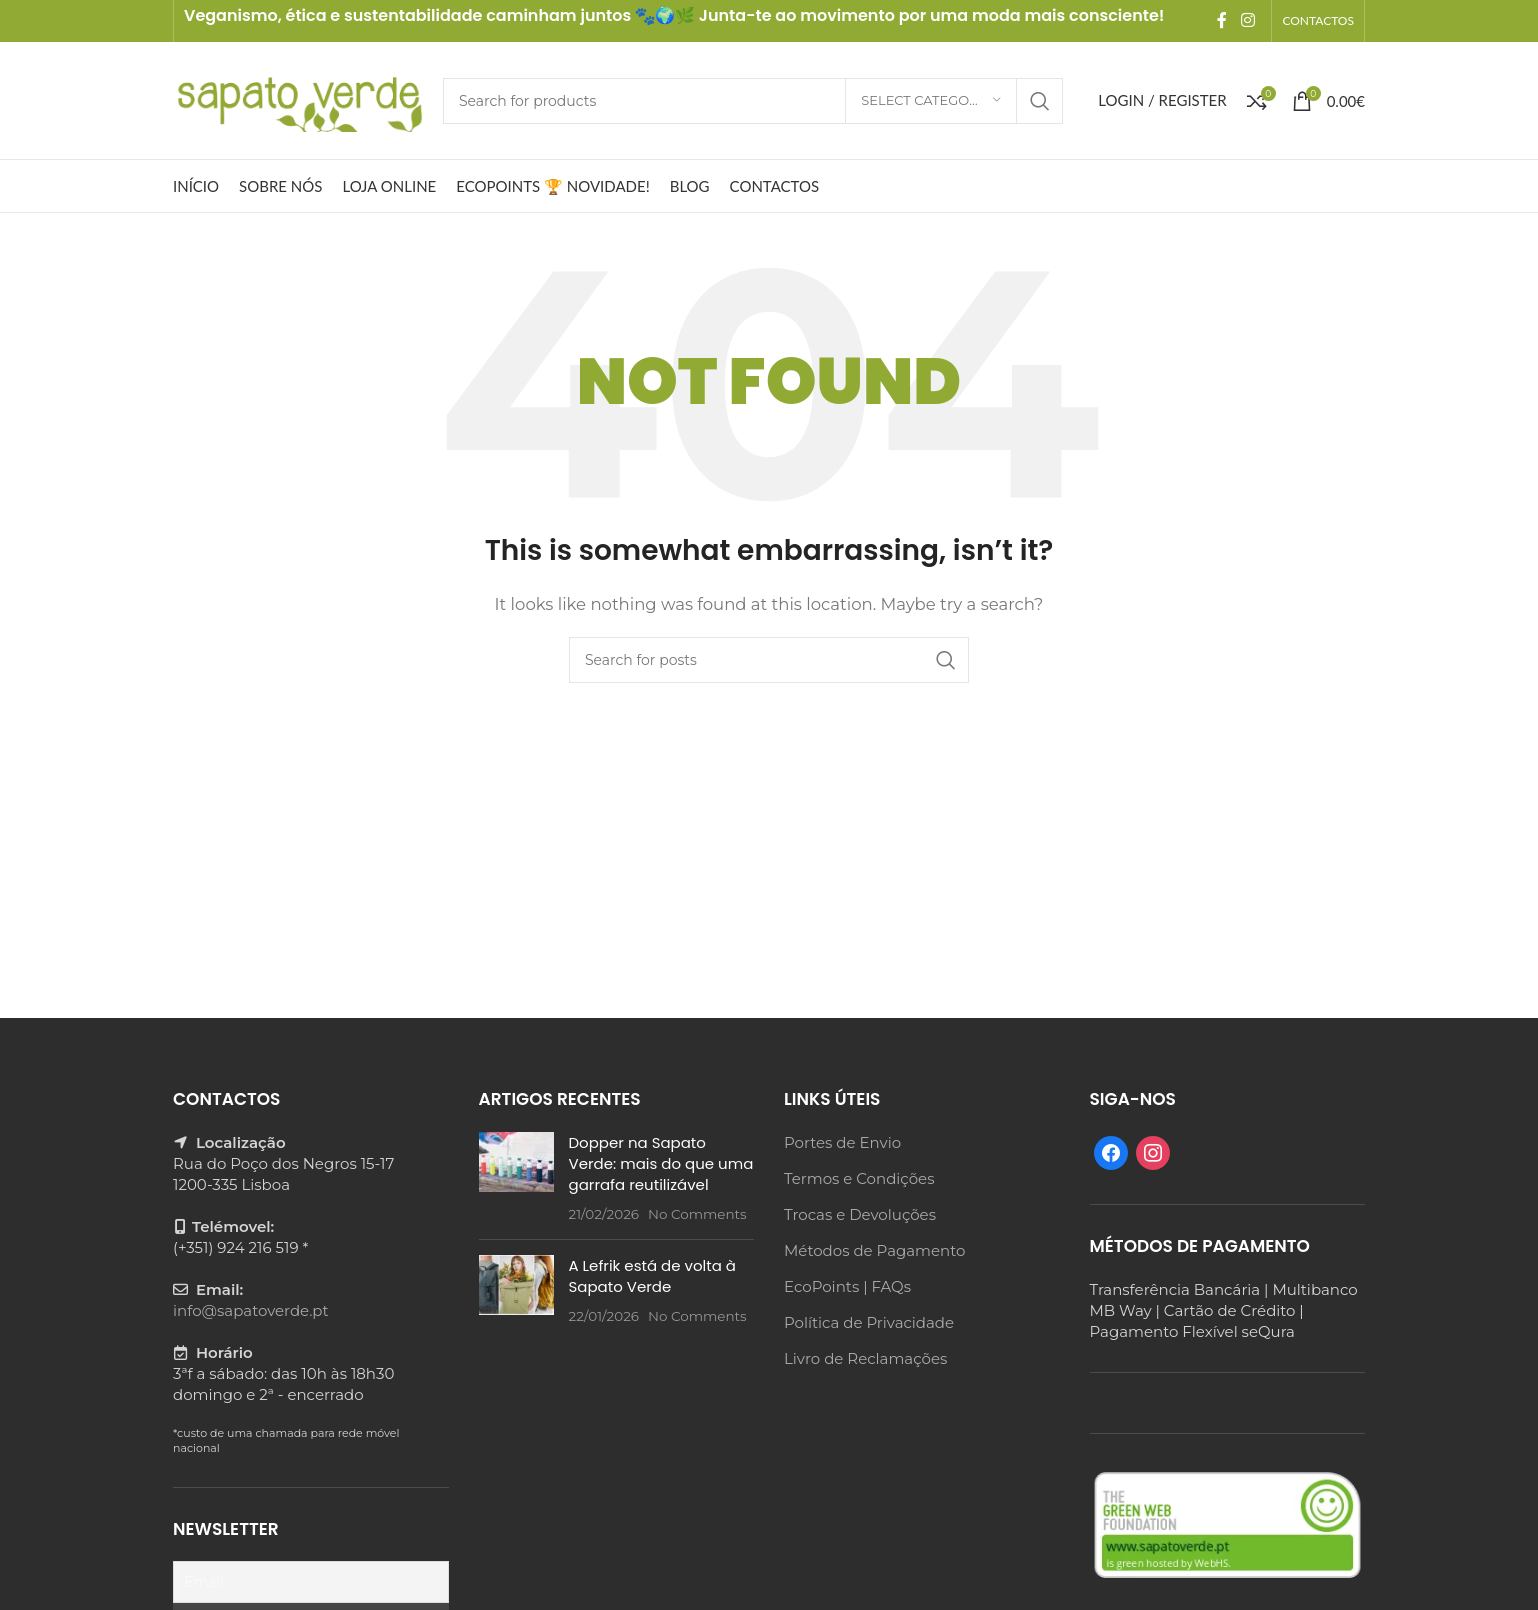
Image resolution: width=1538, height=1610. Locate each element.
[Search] (753, 101)
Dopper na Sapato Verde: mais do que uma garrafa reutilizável (661, 1163)
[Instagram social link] (1247, 20)
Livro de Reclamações (865, 1358)
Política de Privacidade (869, 1322)
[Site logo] (298, 98)
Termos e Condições (859, 1178)
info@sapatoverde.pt (251, 1310)
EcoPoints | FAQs (847, 1286)
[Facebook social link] (1222, 20)
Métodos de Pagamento (874, 1250)
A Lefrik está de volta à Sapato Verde (652, 1276)
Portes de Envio (842, 1142)
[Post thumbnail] (516, 1178)
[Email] (311, 1582)
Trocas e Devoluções (860, 1214)
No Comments (697, 1214)
